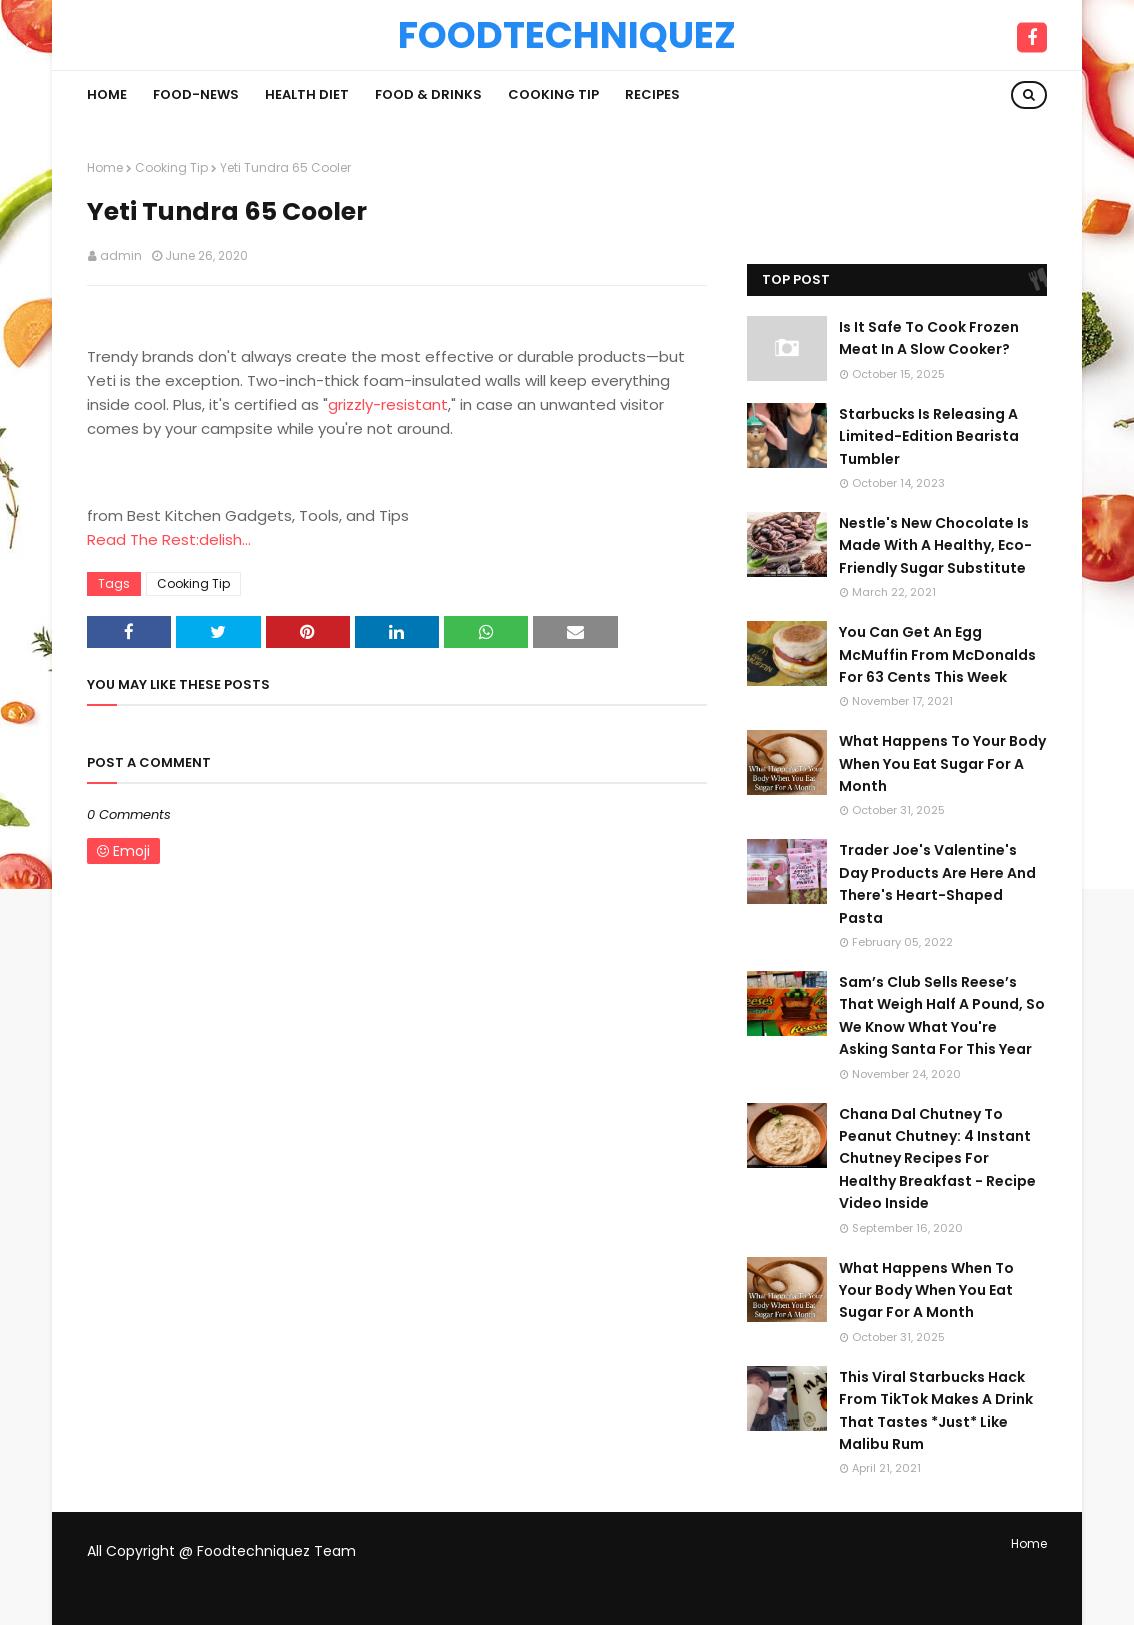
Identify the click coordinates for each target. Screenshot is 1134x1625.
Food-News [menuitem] (196, 94)
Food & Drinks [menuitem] (428, 94)
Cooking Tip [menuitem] (553, 94)
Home (105, 167)
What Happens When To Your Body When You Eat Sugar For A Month (926, 1290)
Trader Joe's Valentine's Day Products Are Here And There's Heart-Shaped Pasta (937, 883)
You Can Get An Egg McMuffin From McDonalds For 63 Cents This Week (937, 654)
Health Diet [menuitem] (307, 94)
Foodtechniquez (567, 35)
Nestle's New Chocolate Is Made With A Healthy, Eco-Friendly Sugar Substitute (935, 545)
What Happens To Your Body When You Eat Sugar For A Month (942, 763)
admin (121, 255)
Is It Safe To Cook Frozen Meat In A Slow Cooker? (929, 338)
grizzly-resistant (388, 404)
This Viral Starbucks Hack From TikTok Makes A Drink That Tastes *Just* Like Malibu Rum (936, 1410)
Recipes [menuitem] (652, 94)
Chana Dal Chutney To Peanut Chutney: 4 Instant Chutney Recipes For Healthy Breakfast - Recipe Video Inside (937, 1159)
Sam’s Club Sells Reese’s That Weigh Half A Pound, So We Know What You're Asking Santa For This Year (942, 1015)
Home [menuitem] (107, 94)
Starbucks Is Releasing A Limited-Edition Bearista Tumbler (929, 436)
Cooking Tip (171, 167)
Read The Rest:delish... (169, 539)
